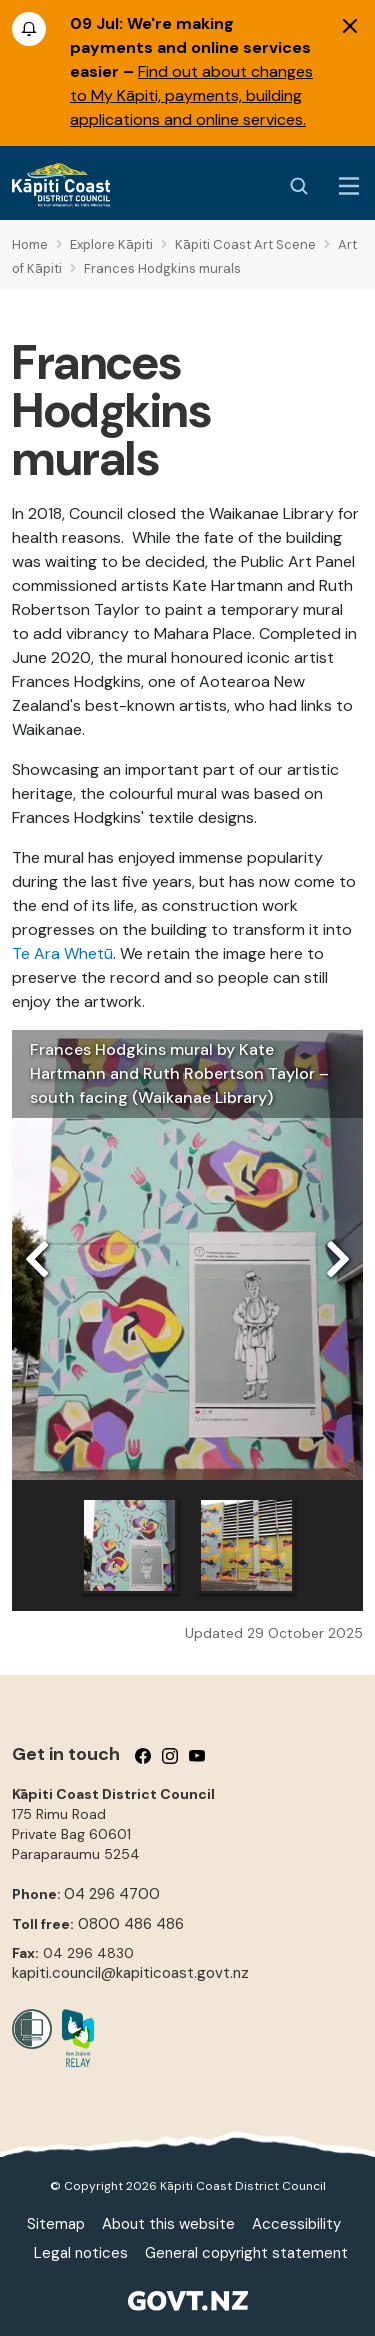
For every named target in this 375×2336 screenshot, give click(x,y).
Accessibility (296, 2224)
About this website (168, 2224)
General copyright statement (246, 2253)
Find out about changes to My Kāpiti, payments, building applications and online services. (191, 95)
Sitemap (56, 2224)
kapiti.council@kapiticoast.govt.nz (130, 1973)
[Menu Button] (349, 186)
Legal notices (81, 2253)
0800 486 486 (131, 1924)
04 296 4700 (112, 1894)
